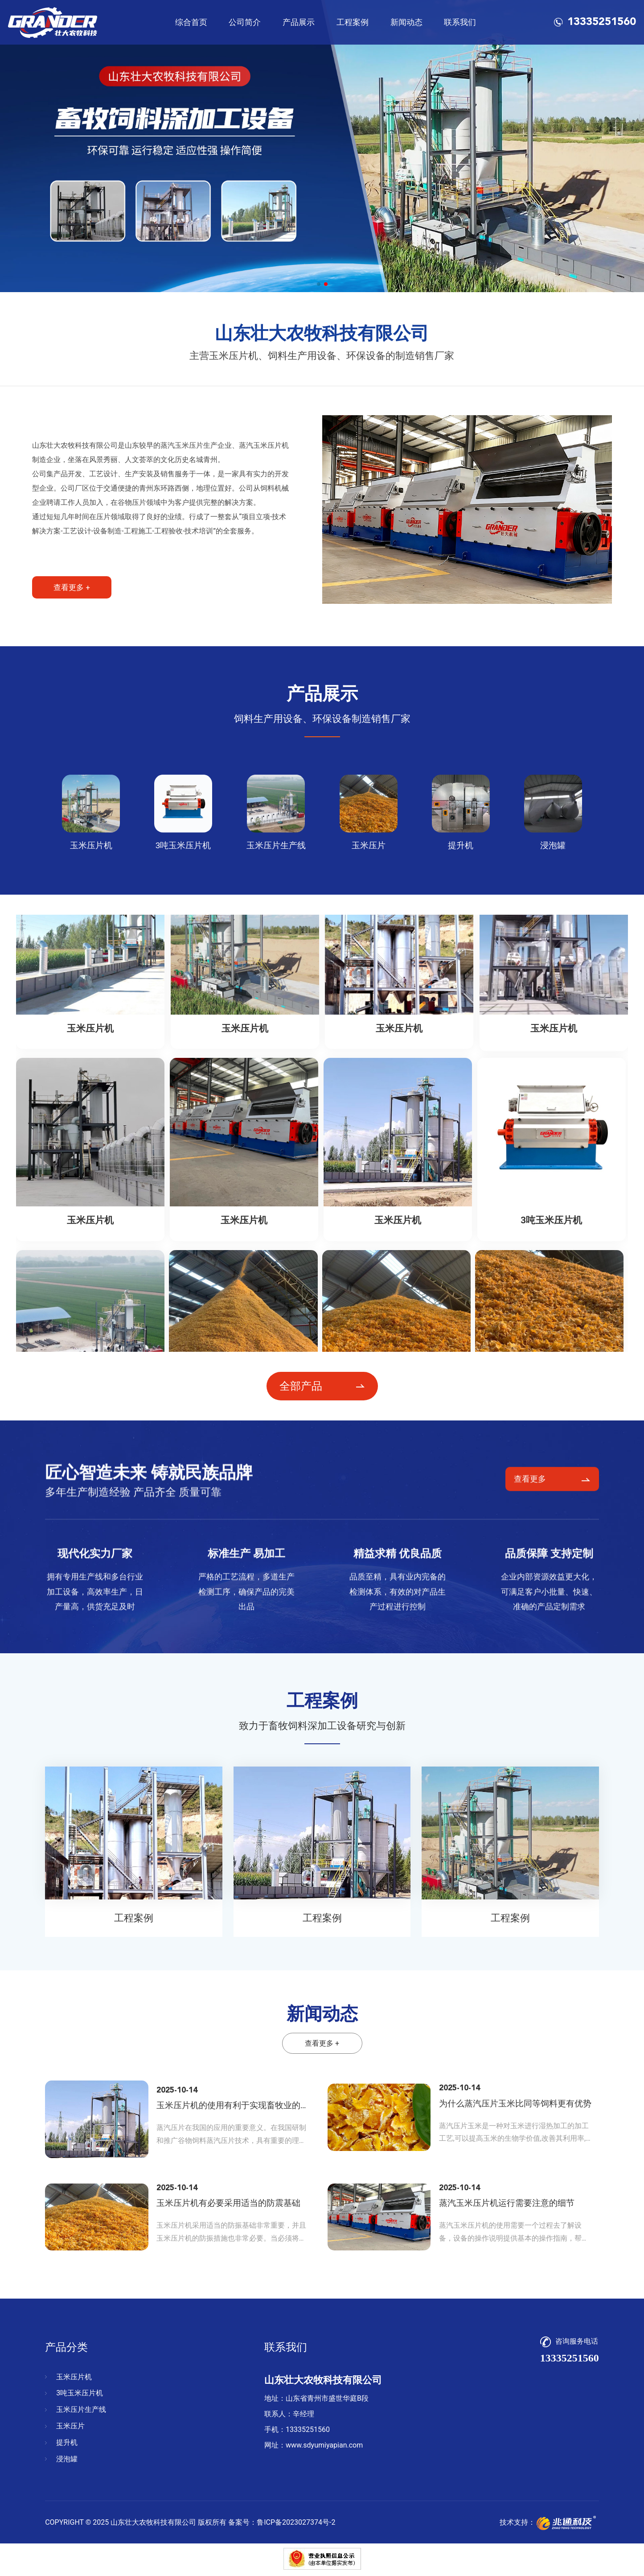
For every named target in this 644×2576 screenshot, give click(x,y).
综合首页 (191, 22)
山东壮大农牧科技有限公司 (153, 2522)
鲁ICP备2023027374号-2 (296, 2522)
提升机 (67, 2442)
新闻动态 (406, 22)
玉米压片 (70, 2426)
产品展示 (299, 22)
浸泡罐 (67, 2459)
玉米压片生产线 (81, 2409)
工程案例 (352, 22)
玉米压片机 (74, 2377)
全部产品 (300, 1386)
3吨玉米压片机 (79, 2393)
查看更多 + (71, 587)
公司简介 (245, 22)
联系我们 (460, 22)
